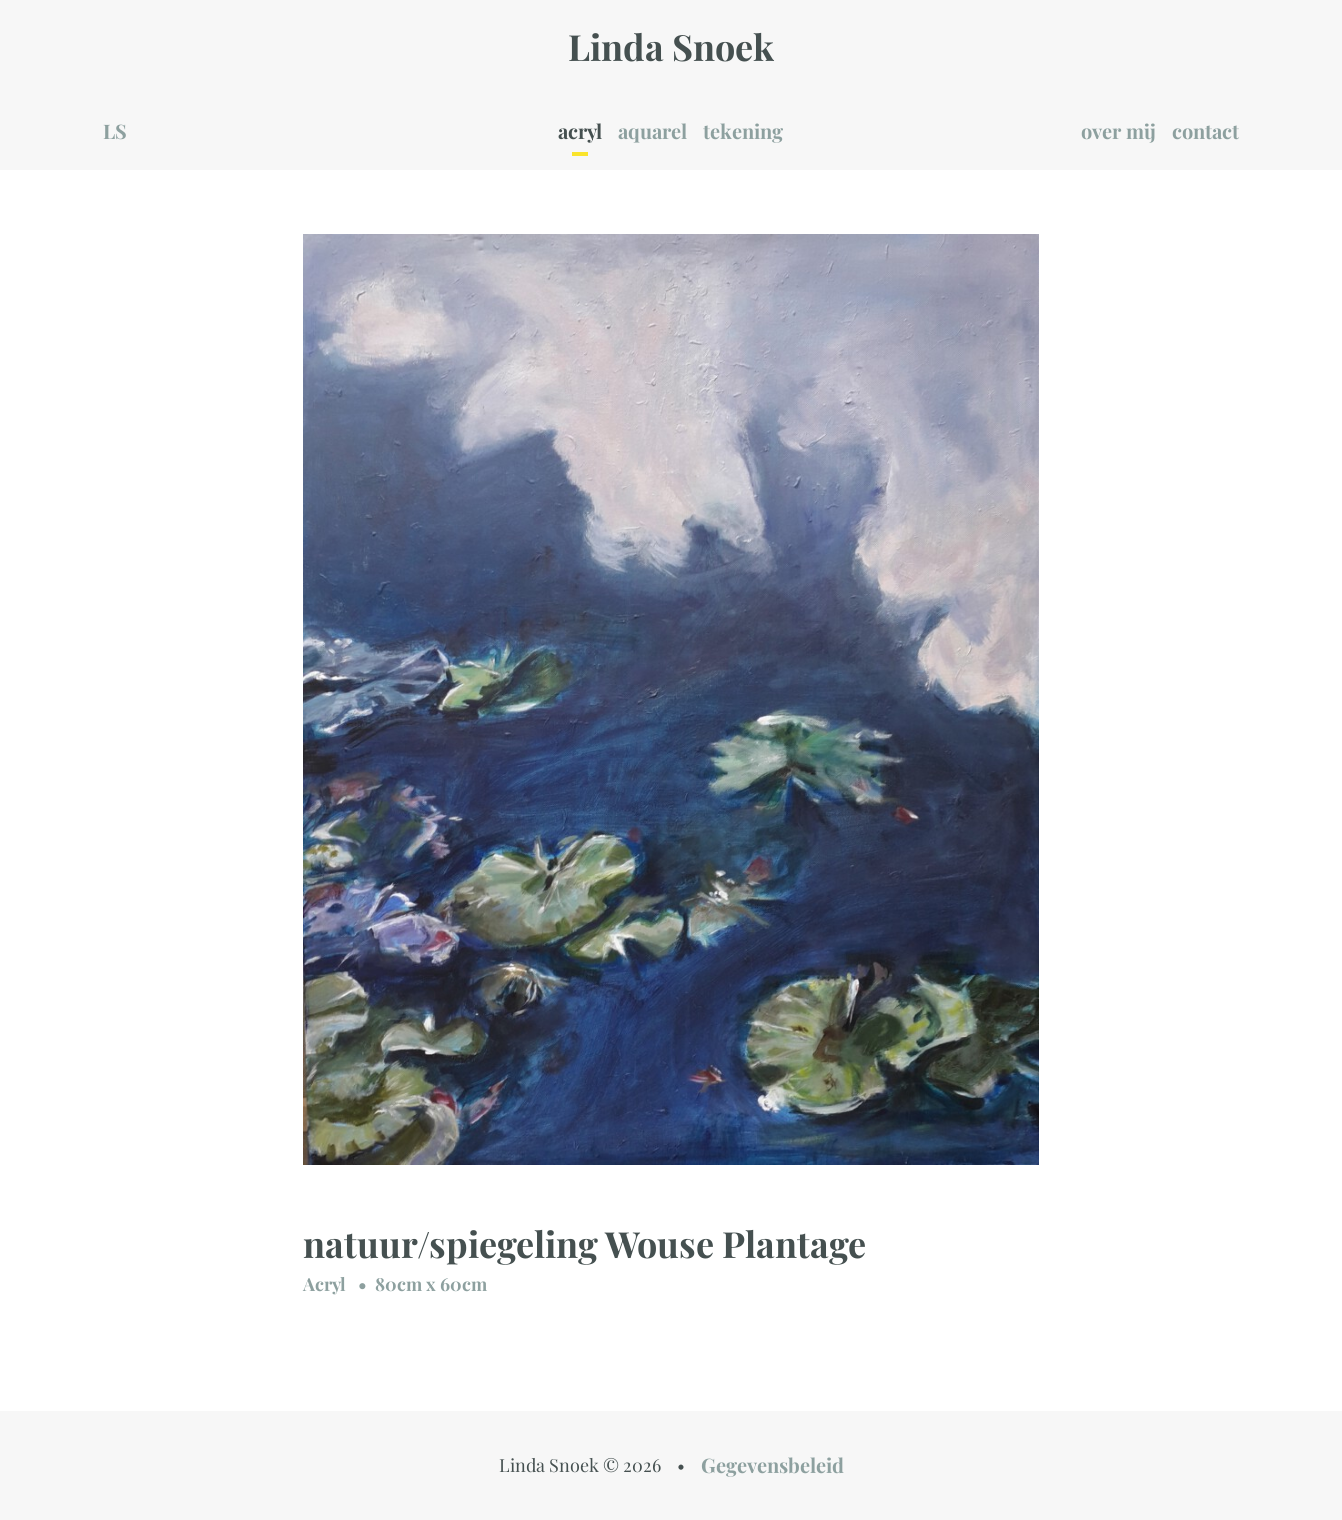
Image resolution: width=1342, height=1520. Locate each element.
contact (1205, 130)
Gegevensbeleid (772, 1464)
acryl (580, 130)
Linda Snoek (671, 46)
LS (115, 130)
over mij (1118, 130)
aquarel (652, 130)
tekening (743, 130)
